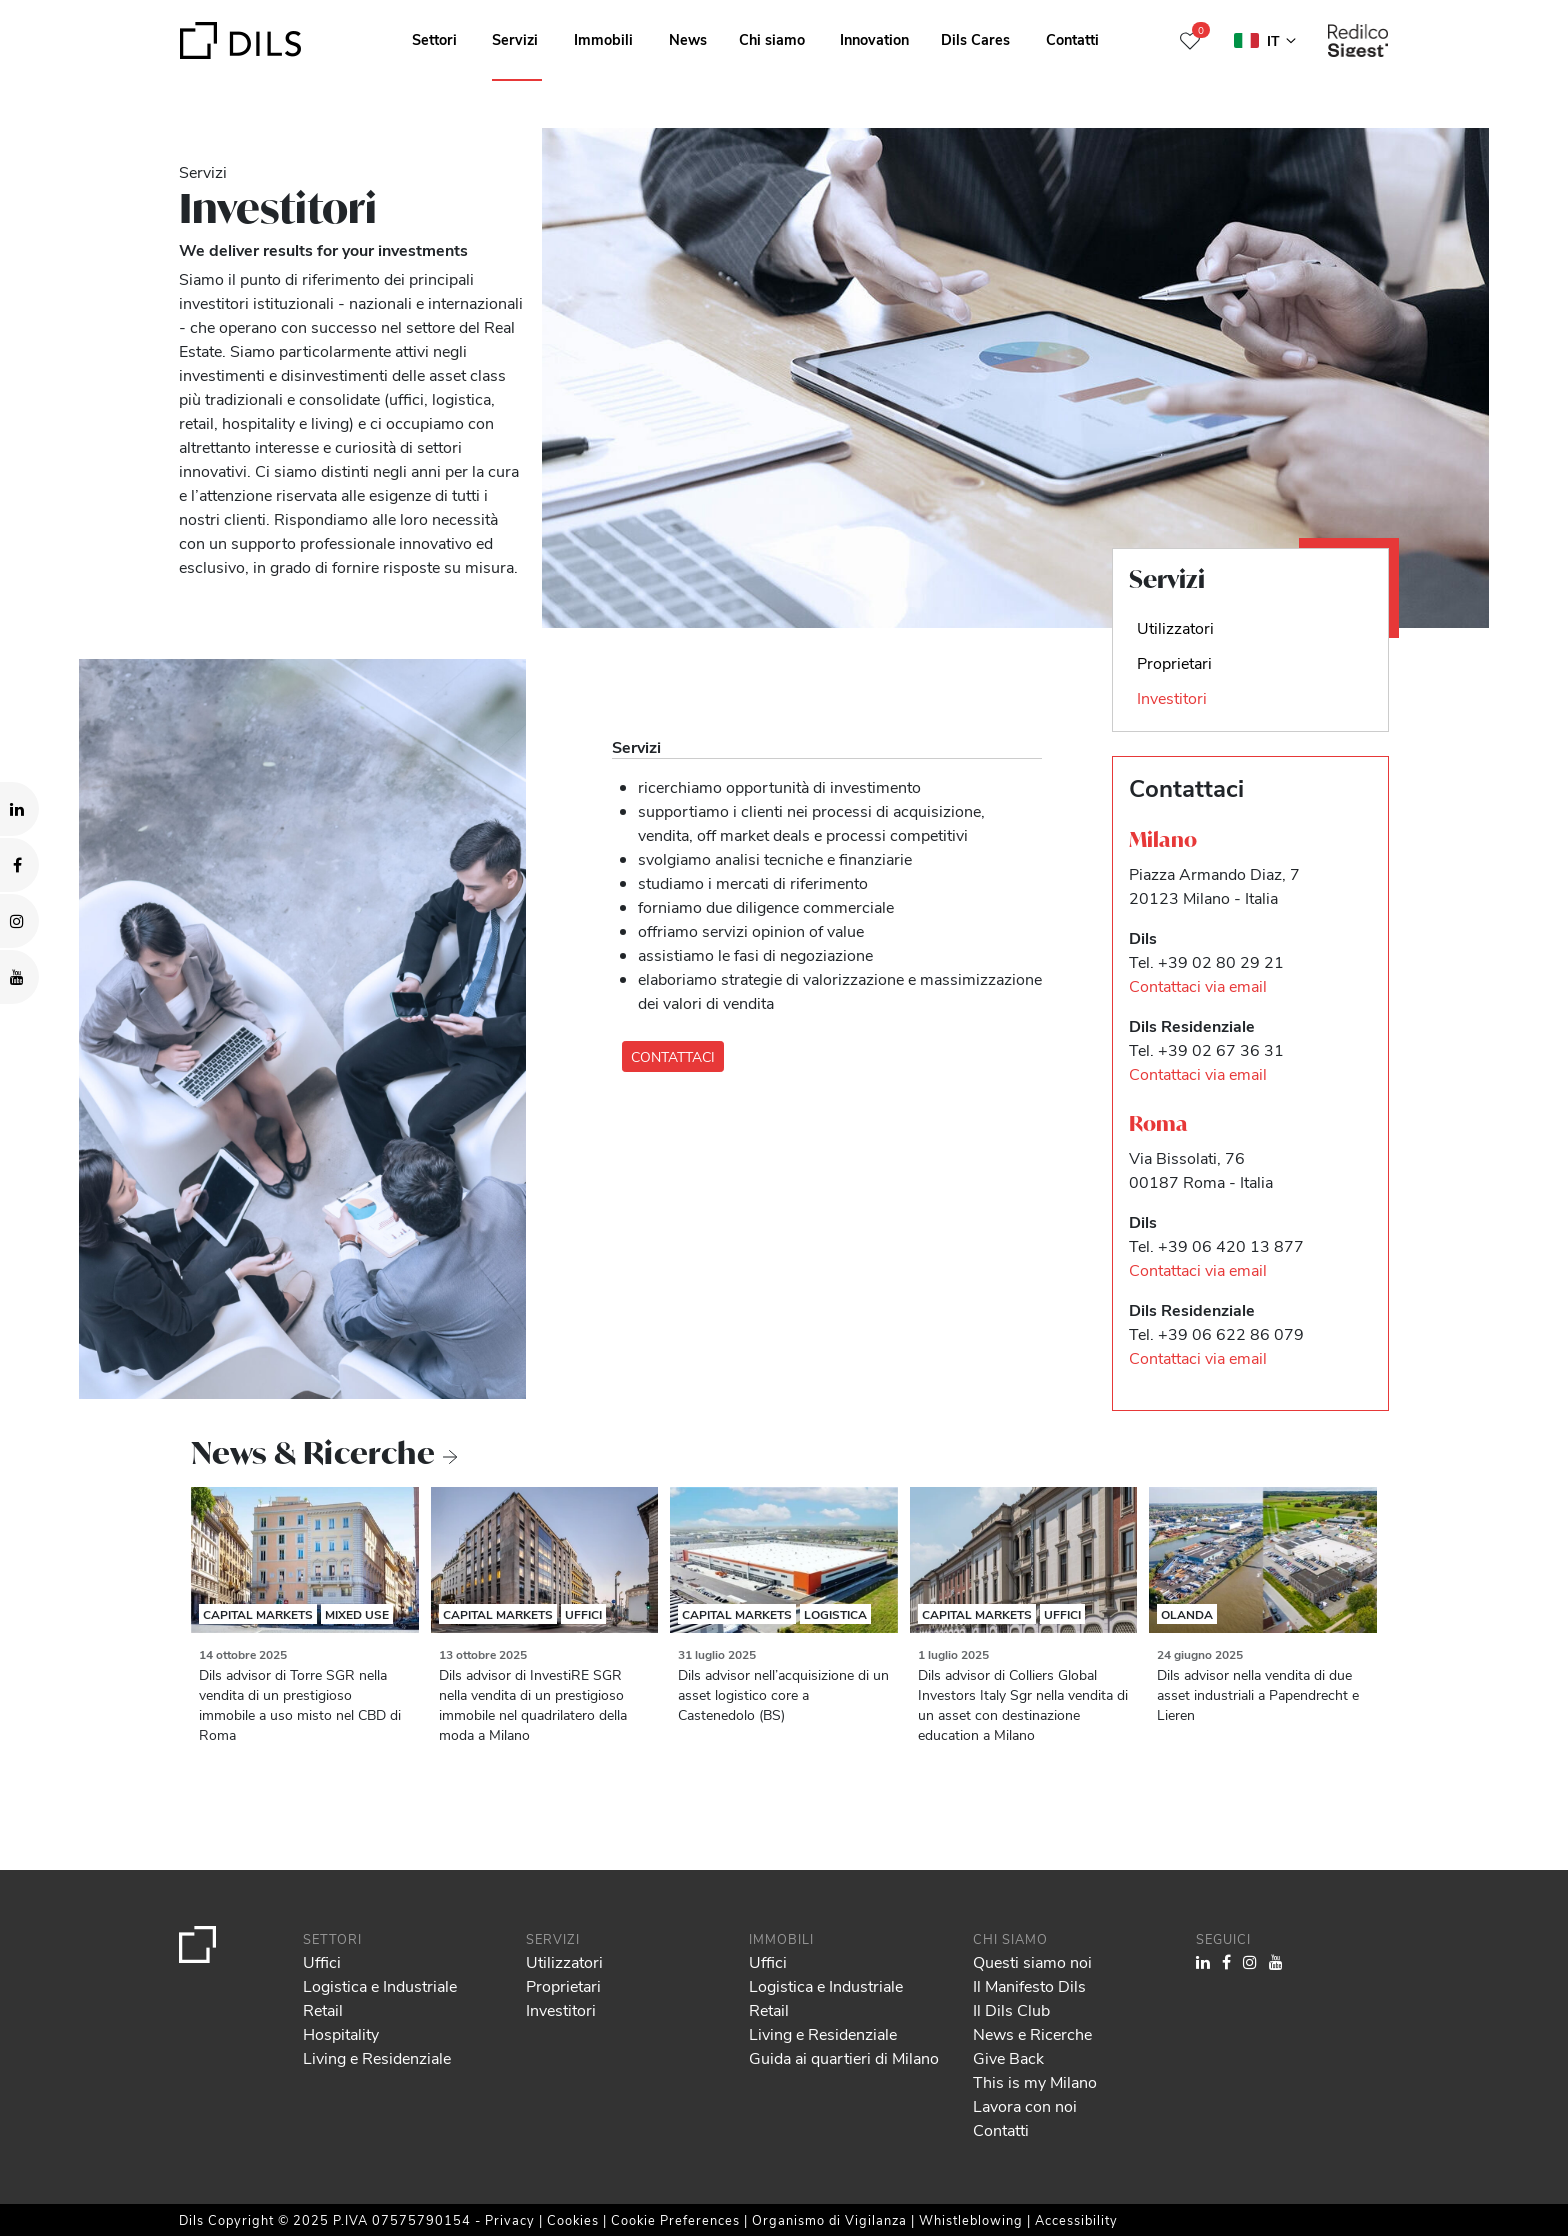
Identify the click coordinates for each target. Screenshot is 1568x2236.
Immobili (603, 39)
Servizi (515, 39)
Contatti (1072, 39)
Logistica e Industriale (380, 1985)
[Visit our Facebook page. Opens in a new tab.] (19, 865)
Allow (1415, 2117)
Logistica (835, 1614)
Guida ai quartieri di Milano (844, 2057)
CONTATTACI (673, 1056)
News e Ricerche (1032, 2033)
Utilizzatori (564, 1961)
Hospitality (341, 2033)
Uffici (583, 1614)
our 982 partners (131, 2135)
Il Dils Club (1011, 2009)
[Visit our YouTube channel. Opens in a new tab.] (19, 977)
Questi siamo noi (1032, 1961)
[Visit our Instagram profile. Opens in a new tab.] (19, 921)
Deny (1414, 2161)
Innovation (874, 39)
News (688, 39)
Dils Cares (975, 39)
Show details (698, 2214)
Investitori (561, 2009)
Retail (323, 2009)
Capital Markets (258, 1614)
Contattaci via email (1198, 985)
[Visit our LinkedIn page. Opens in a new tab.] (19, 809)
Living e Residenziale (377, 2057)
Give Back (1008, 2057)
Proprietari (563, 1985)
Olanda (1187, 1614)
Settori (434, 39)
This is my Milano (1035, 2081)
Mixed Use (357, 1614)
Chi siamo (772, 39)
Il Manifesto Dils (1029, 1985)
